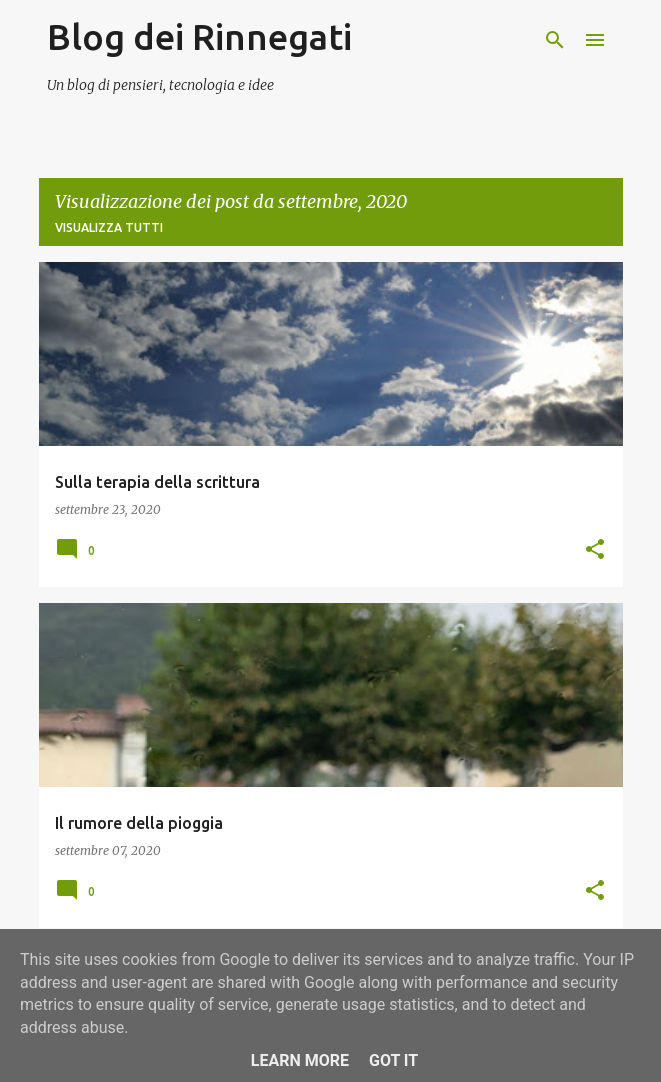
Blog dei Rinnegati (199, 36)
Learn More (300, 1060)
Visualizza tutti (109, 227)
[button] (595, 550)
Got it (393, 1060)
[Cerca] (555, 40)
